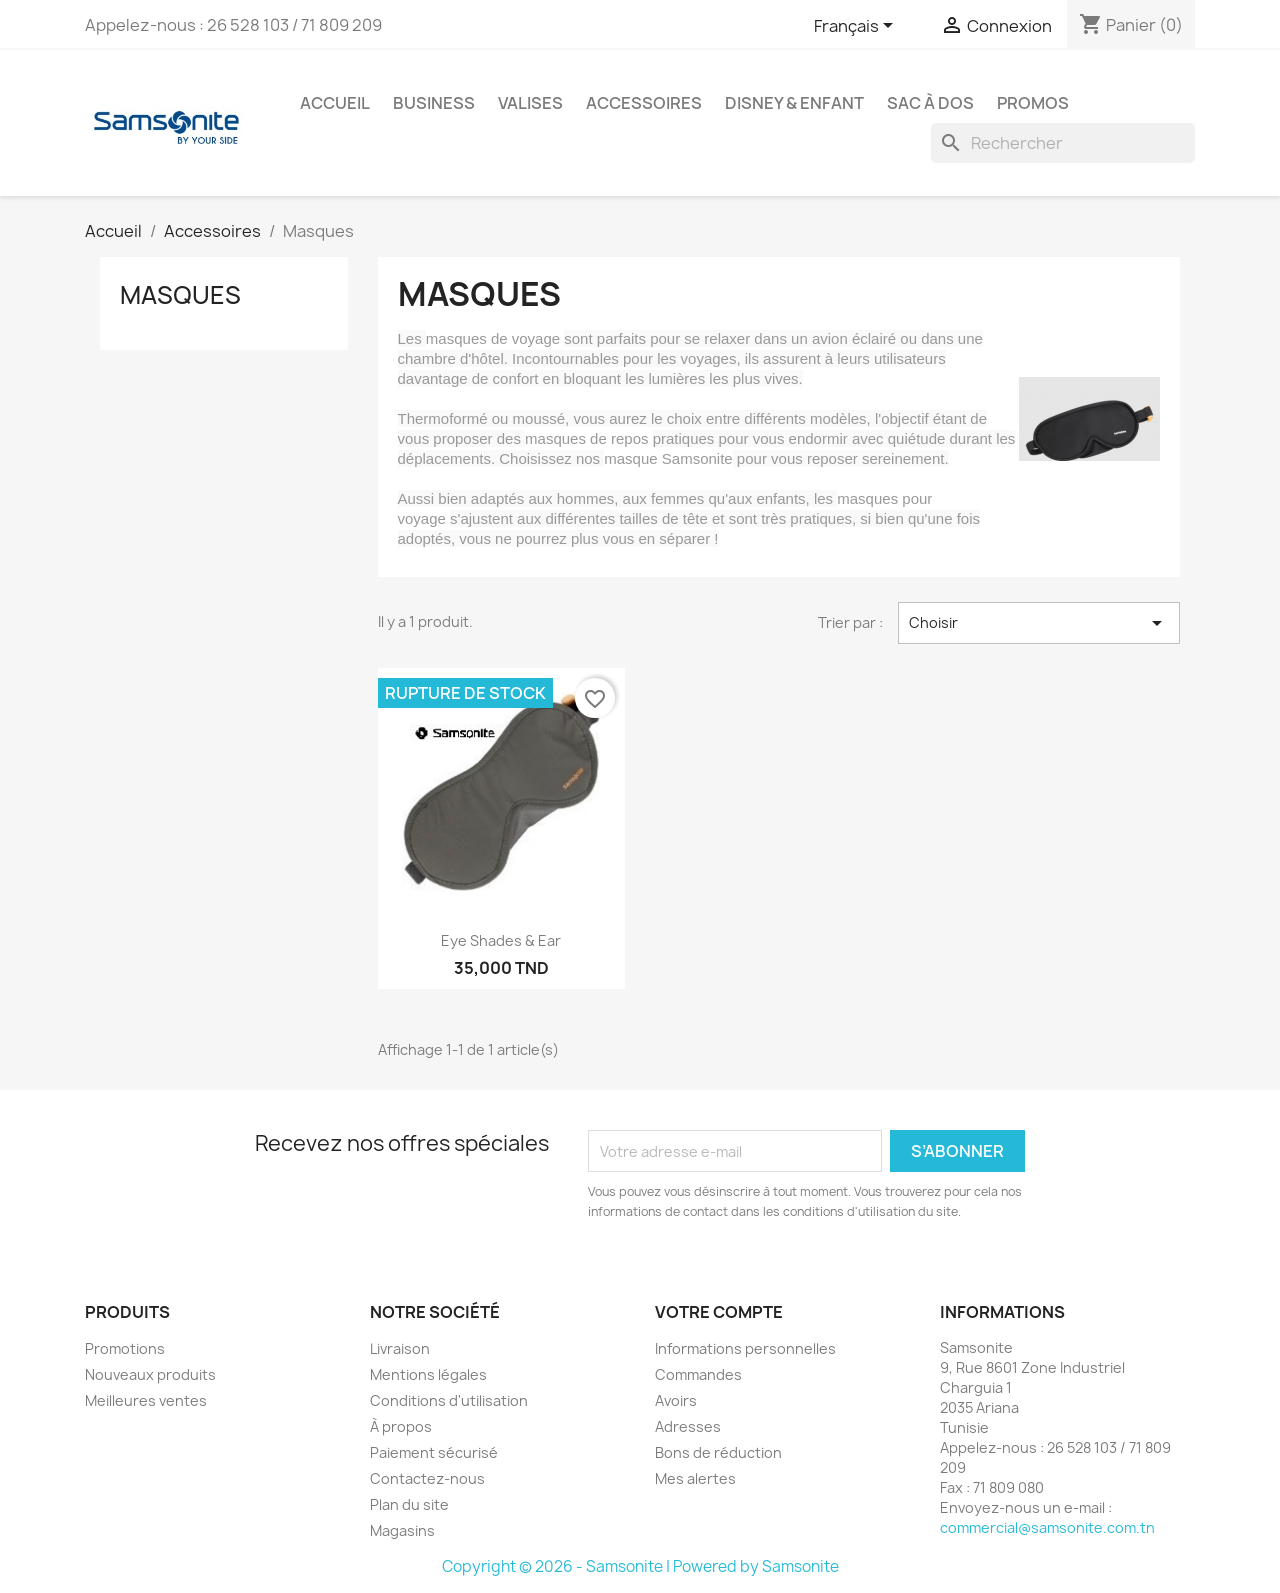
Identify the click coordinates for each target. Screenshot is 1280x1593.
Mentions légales (428, 1374)
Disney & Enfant (794, 103)
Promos (1033, 103)
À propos (401, 1426)
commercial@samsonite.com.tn (1047, 1527)
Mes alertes (695, 1478)
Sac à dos (930, 103)
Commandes (698, 1374)
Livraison (400, 1348)
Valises (530, 103)
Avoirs (676, 1400)
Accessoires (644, 103)
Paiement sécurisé (434, 1452)
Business (434, 103)
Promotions (125, 1348)
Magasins (402, 1530)
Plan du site (409, 1504)
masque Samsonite (668, 458)
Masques (180, 295)
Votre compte (719, 1312)
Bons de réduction (718, 1452)
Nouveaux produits (150, 1374)
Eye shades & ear (501, 940)
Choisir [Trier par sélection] (1039, 623)
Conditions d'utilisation (449, 1400)
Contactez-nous (427, 1478)
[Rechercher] (1063, 143)
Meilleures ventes (146, 1400)
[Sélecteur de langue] (857, 27)
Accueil (335, 103)
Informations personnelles (745, 1348)
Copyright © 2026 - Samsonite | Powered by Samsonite (640, 1566)
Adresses (688, 1426)
